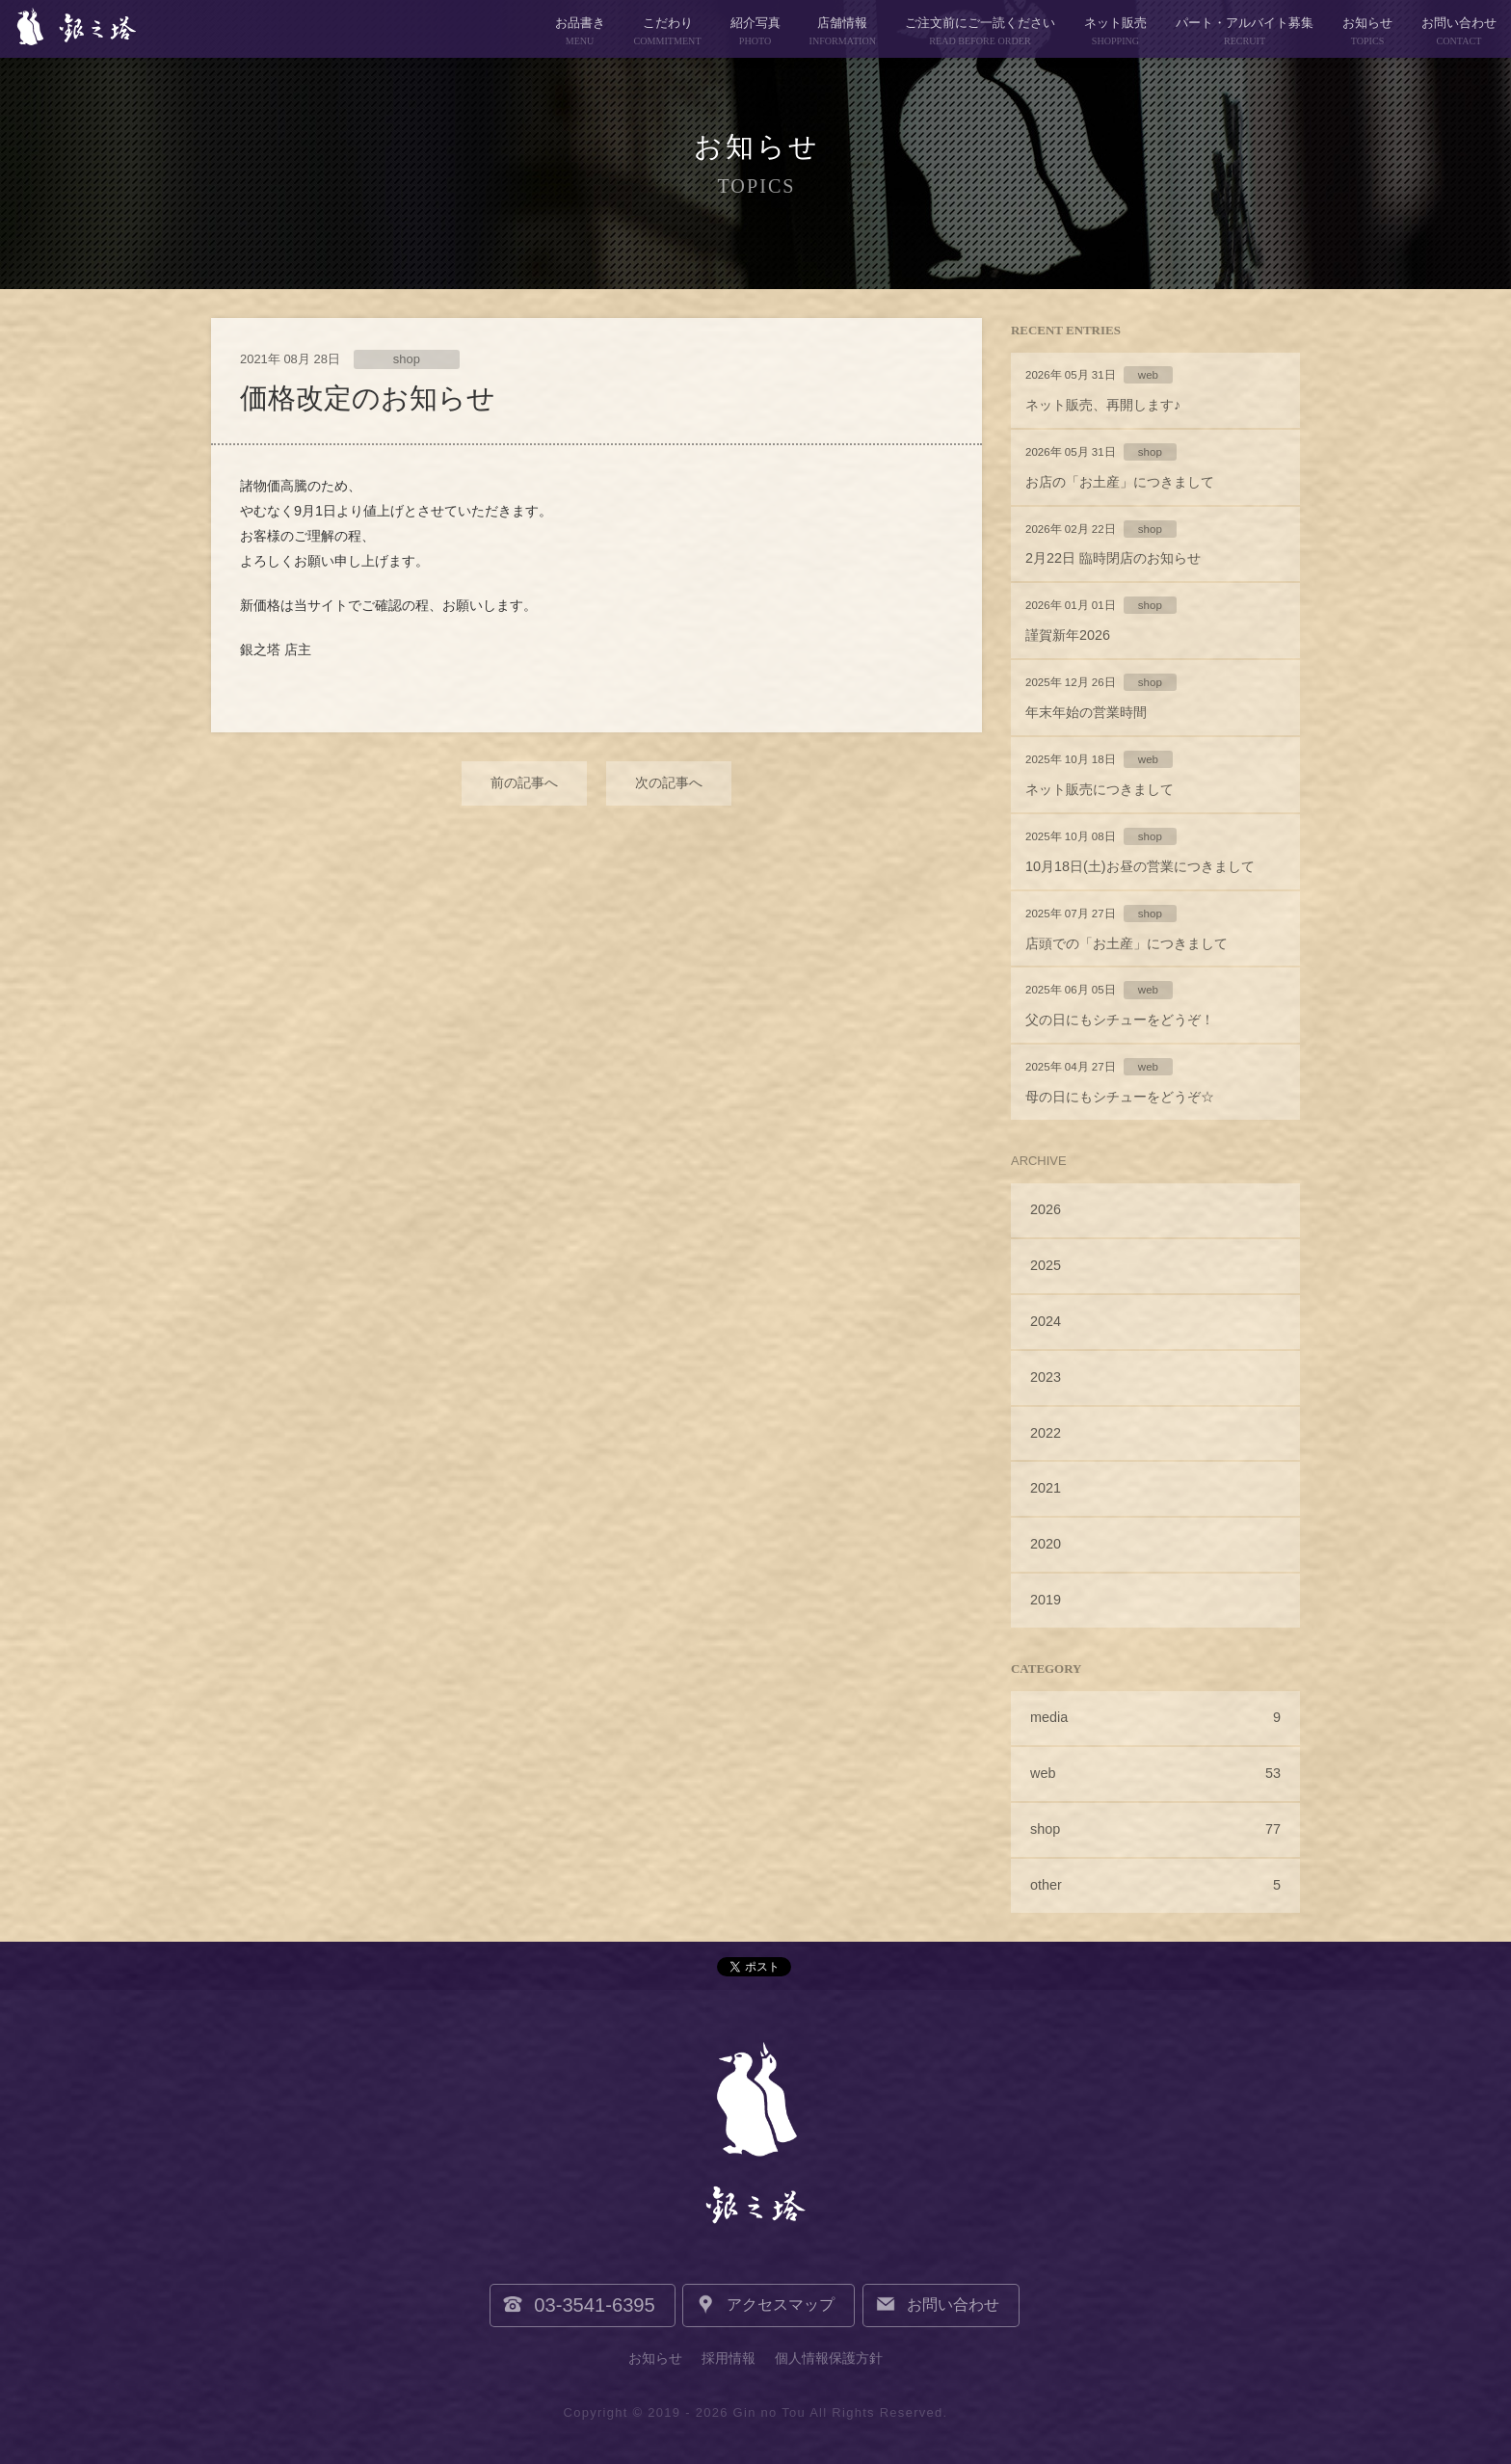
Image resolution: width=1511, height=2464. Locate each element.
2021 (1045, 1488)
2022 (1045, 1433)
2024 (1045, 1321)
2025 (1045, 1265)
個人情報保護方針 (829, 2358)
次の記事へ (668, 782)
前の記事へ (524, 782)
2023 (1045, 1377)
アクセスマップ (781, 2304)
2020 (1045, 1543)
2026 (1045, 1209)
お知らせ (655, 2358)
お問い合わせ (951, 2304)
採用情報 (729, 2358)
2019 (1045, 1599)
